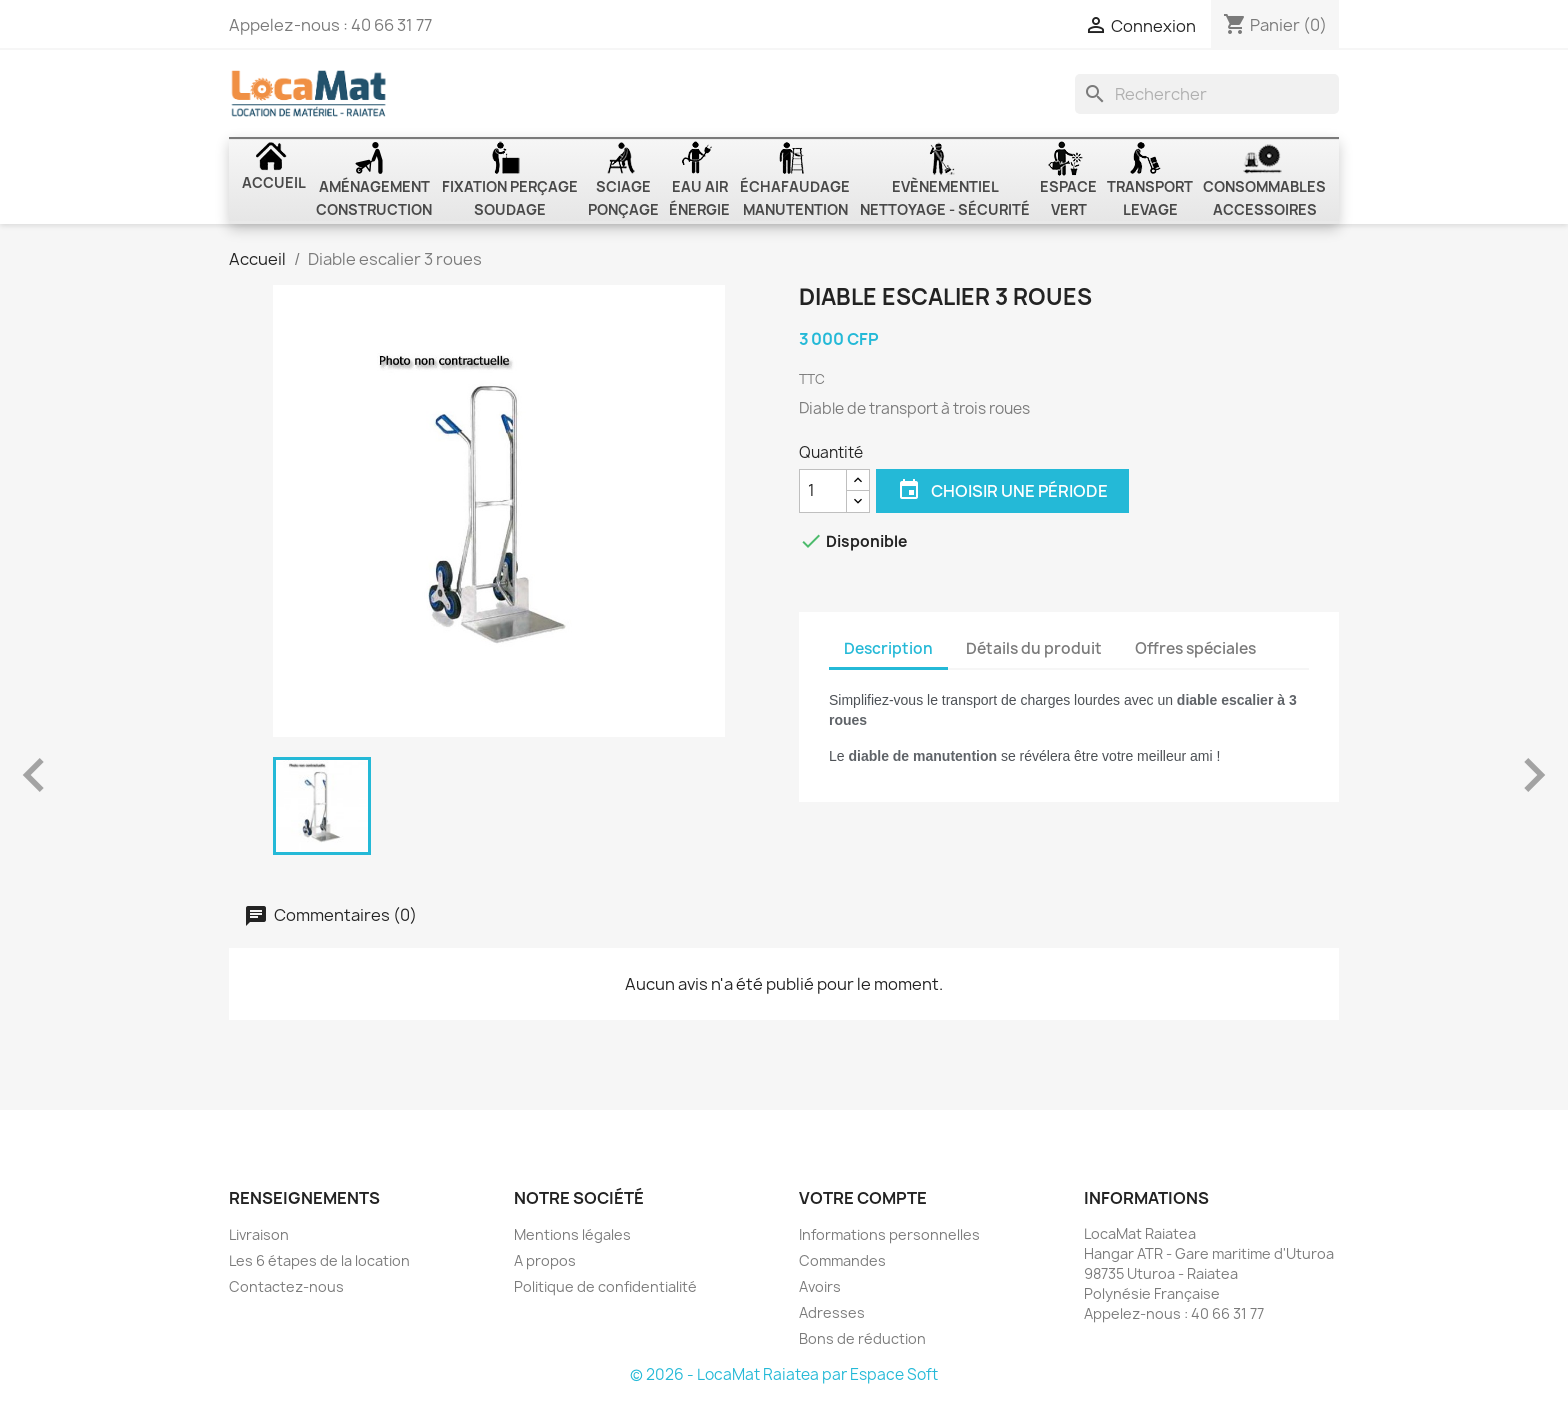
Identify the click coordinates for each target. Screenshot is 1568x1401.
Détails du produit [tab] (1034, 648)
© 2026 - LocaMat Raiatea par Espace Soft (784, 1374)
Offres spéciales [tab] (1195, 648)
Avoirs (820, 1286)
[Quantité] (823, 491)
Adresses (832, 1312)
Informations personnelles (889, 1234)
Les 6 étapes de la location (319, 1260)
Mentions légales (572, 1234)
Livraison (259, 1234)
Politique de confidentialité (605, 1286)
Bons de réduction (862, 1338)
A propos (545, 1260)
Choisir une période (1002, 491)
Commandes (842, 1260)
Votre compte (863, 1198)
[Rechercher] (1207, 94)
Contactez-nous (286, 1286)
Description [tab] (888, 648)
